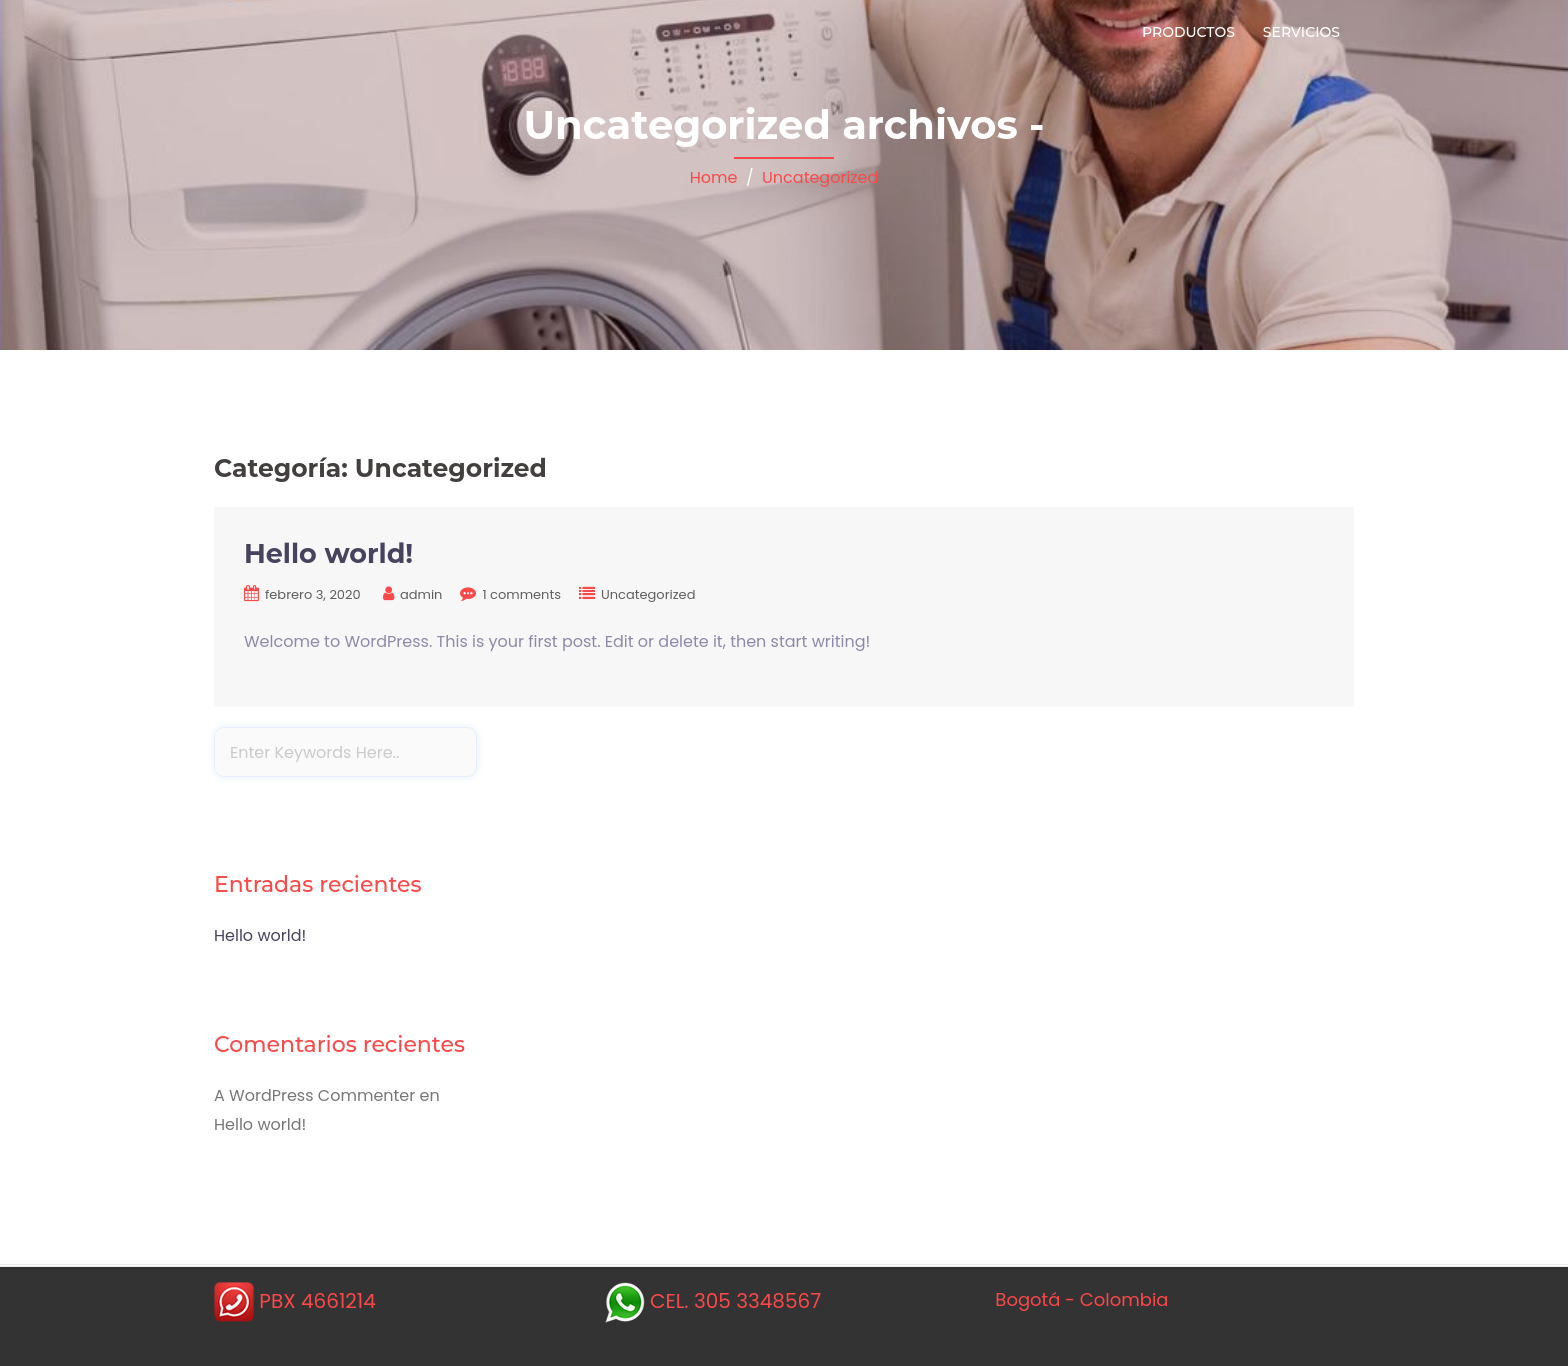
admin (421, 594)
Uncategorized (820, 177)
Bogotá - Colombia (1081, 1299)
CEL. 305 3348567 (735, 1301)
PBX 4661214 (317, 1301)
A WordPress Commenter (314, 1095)
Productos (1188, 32)
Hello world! (328, 553)
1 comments (521, 594)
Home (714, 177)
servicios (1301, 32)
